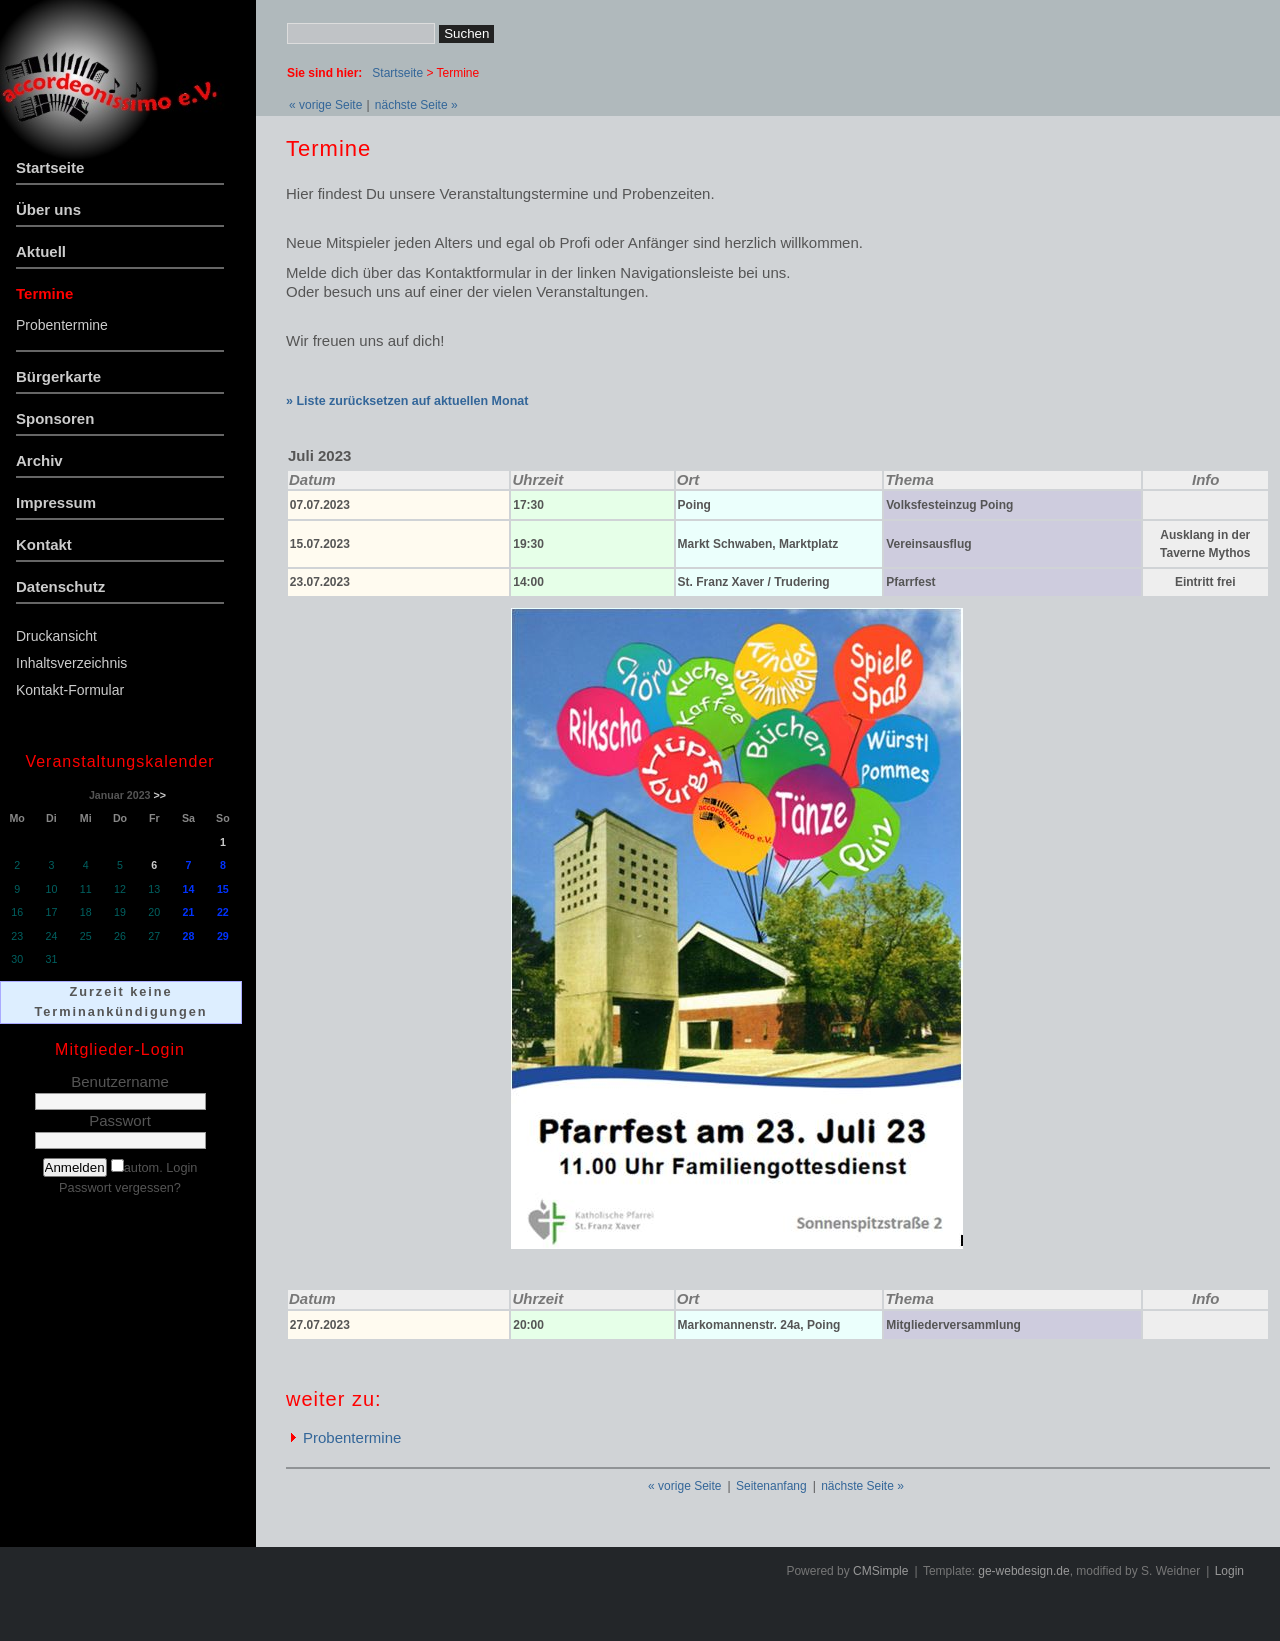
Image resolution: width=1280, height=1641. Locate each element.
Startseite (50, 167)
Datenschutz (60, 586)
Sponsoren (55, 418)
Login (1229, 1571)
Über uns (48, 209)
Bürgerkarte (58, 376)
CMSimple (880, 1571)
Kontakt (44, 544)
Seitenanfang (771, 1486)
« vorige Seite (325, 105)
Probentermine (62, 325)
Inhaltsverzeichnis (71, 663)
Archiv (39, 460)
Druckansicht (56, 636)
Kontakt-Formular (70, 690)
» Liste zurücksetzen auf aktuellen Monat (407, 401)
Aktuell (41, 251)
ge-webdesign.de (1023, 1571)
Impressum (56, 502)
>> (159, 795)
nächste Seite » (416, 105)
